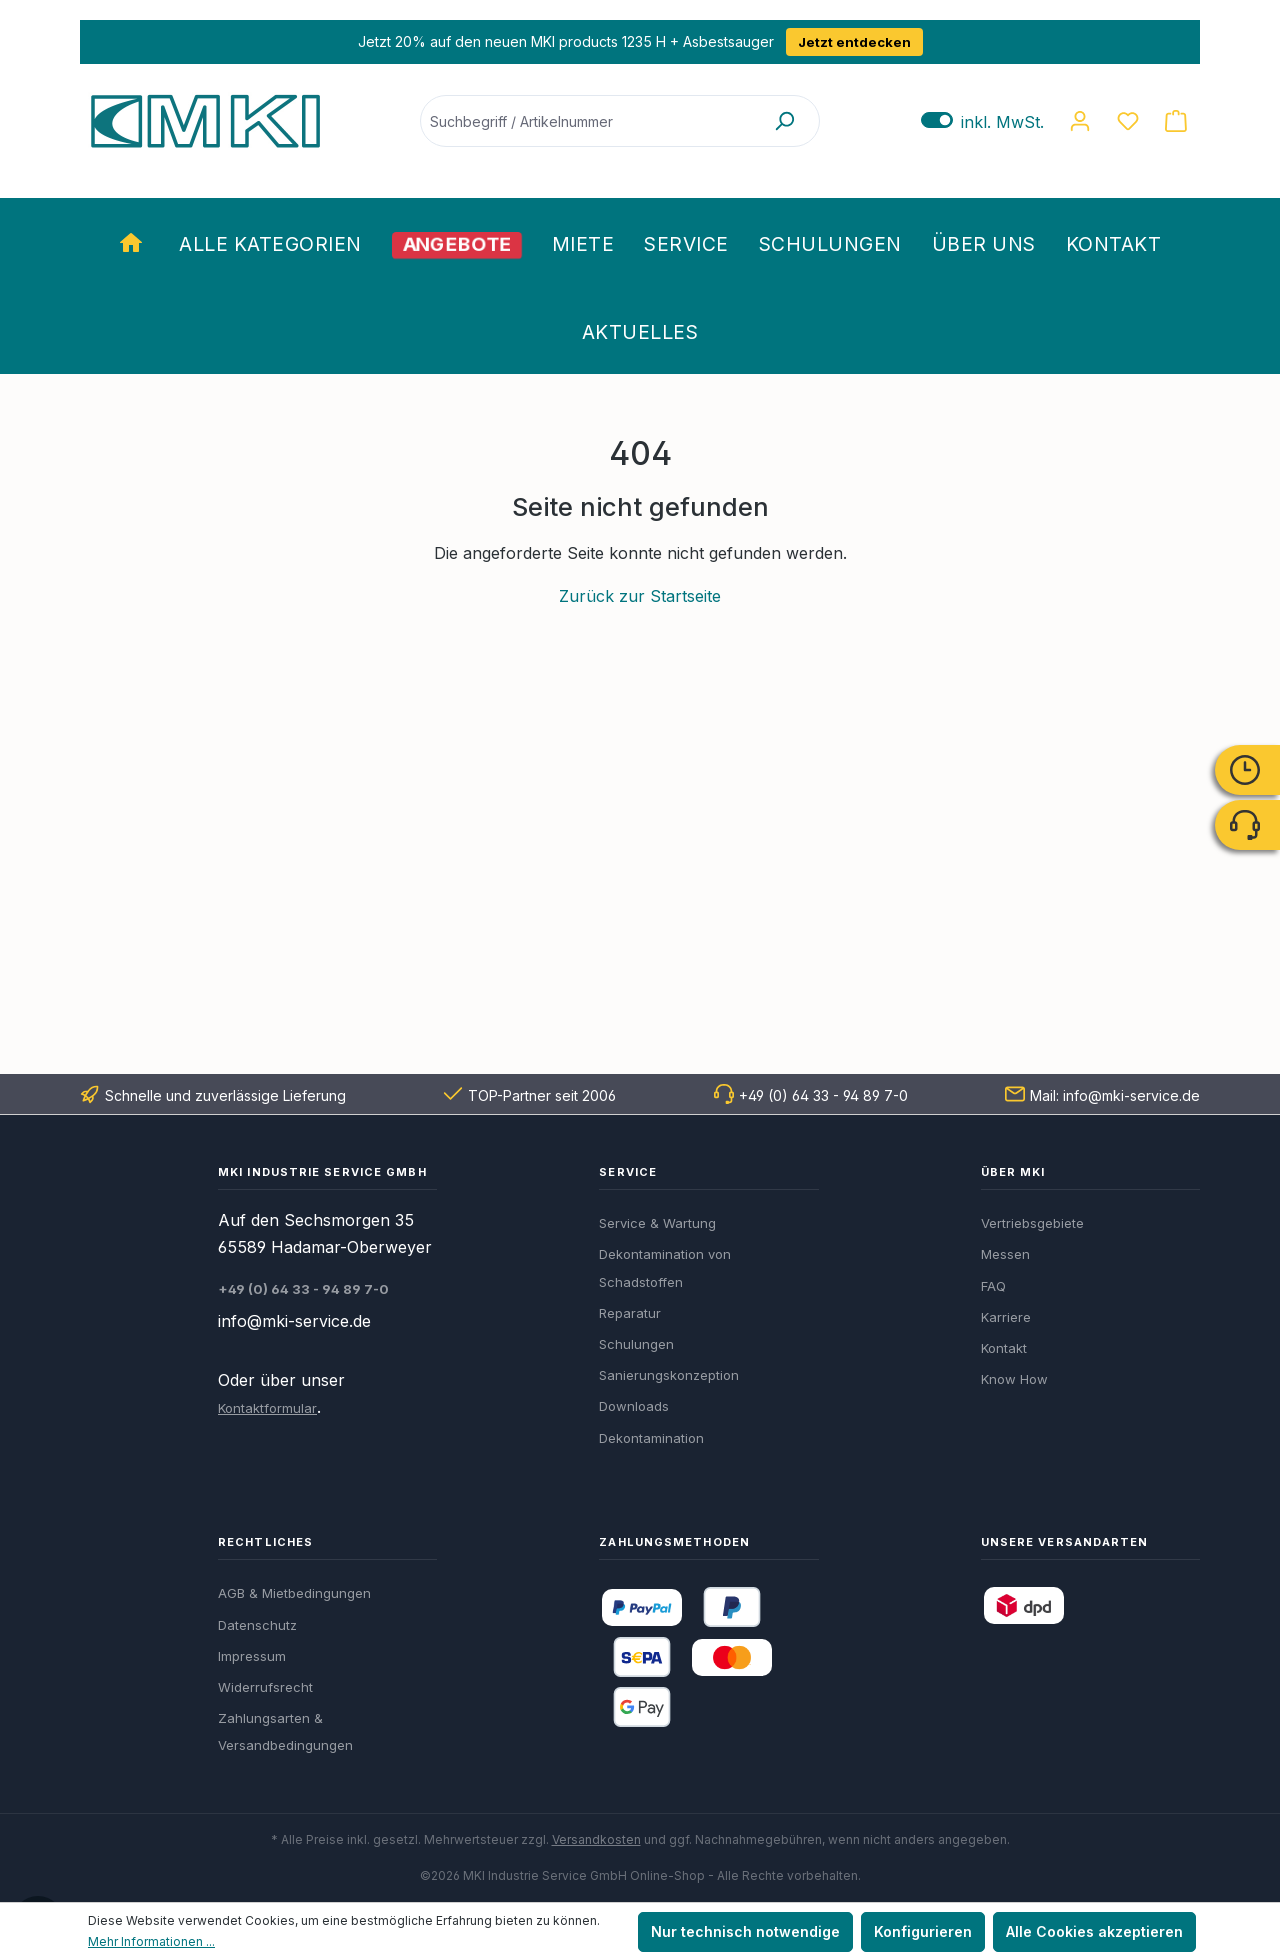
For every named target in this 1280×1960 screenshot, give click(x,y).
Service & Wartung (657, 1223)
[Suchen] (784, 121)
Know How (1014, 1379)
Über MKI (1013, 1172)
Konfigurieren (923, 1931)
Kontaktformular (267, 1408)
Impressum (252, 1656)
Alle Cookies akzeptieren (1094, 1931)
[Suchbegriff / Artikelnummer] (585, 121)
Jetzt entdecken (853, 42)
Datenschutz (257, 1625)
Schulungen (636, 1344)
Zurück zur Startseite (640, 596)
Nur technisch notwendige (745, 1931)
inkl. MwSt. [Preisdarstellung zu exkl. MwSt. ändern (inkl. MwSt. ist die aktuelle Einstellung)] (982, 121)
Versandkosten (596, 1839)
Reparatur (630, 1313)
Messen (1005, 1254)
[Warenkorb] (1176, 121)
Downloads (634, 1406)
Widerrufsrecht (265, 1687)
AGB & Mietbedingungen (294, 1593)
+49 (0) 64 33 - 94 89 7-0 (823, 1095)
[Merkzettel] (1128, 121)
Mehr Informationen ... (151, 1941)
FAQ (993, 1286)
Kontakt (1004, 1348)
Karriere (1006, 1317)
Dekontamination (651, 1438)
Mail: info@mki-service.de (1115, 1095)
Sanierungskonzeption (669, 1375)
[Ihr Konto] (1080, 121)
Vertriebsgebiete (1032, 1223)
